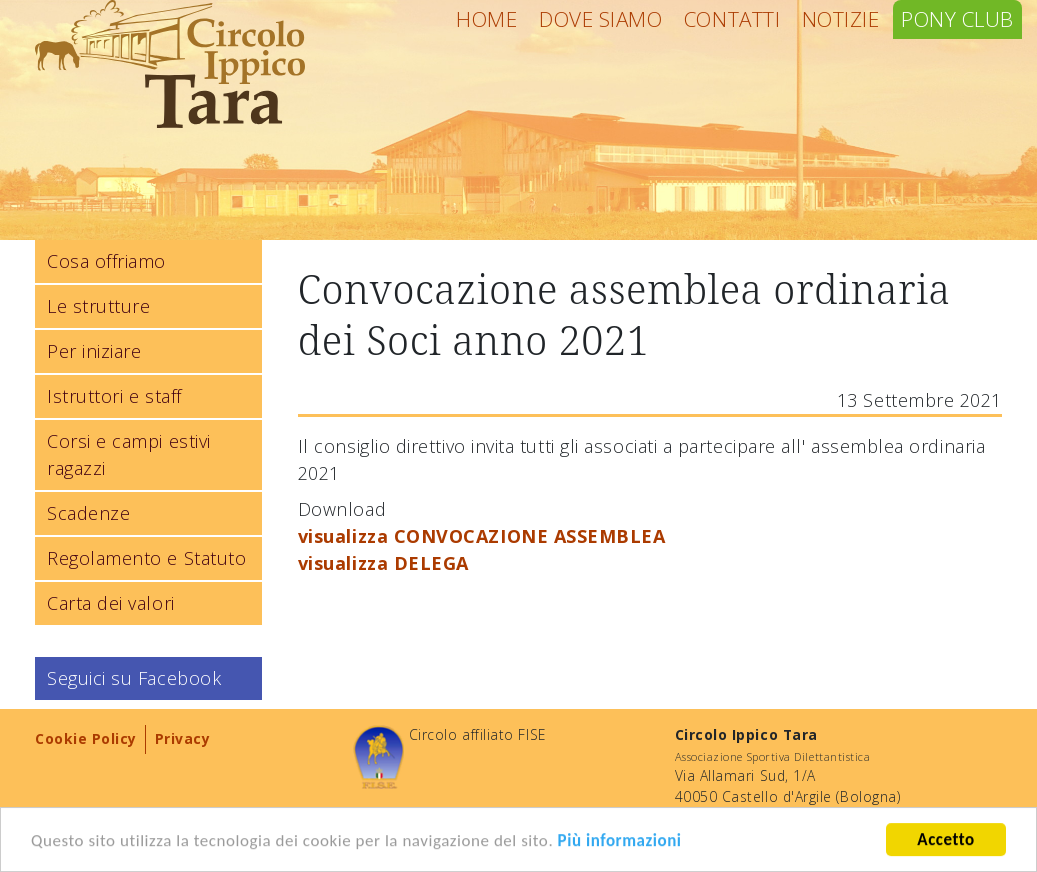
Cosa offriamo (106, 261)
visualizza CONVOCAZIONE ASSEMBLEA (482, 536)
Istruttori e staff (114, 396)
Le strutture (98, 306)
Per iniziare (94, 351)
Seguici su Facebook (134, 678)
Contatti (732, 19)
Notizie (841, 19)
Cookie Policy (86, 738)
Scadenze (88, 513)
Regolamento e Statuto (146, 558)
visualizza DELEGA (383, 563)
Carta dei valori (111, 603)
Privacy (183, 738)
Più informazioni (620, 841)
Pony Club (957, 19)
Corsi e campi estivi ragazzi (129, 454)
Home (486, 19)
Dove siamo (600, 19)
